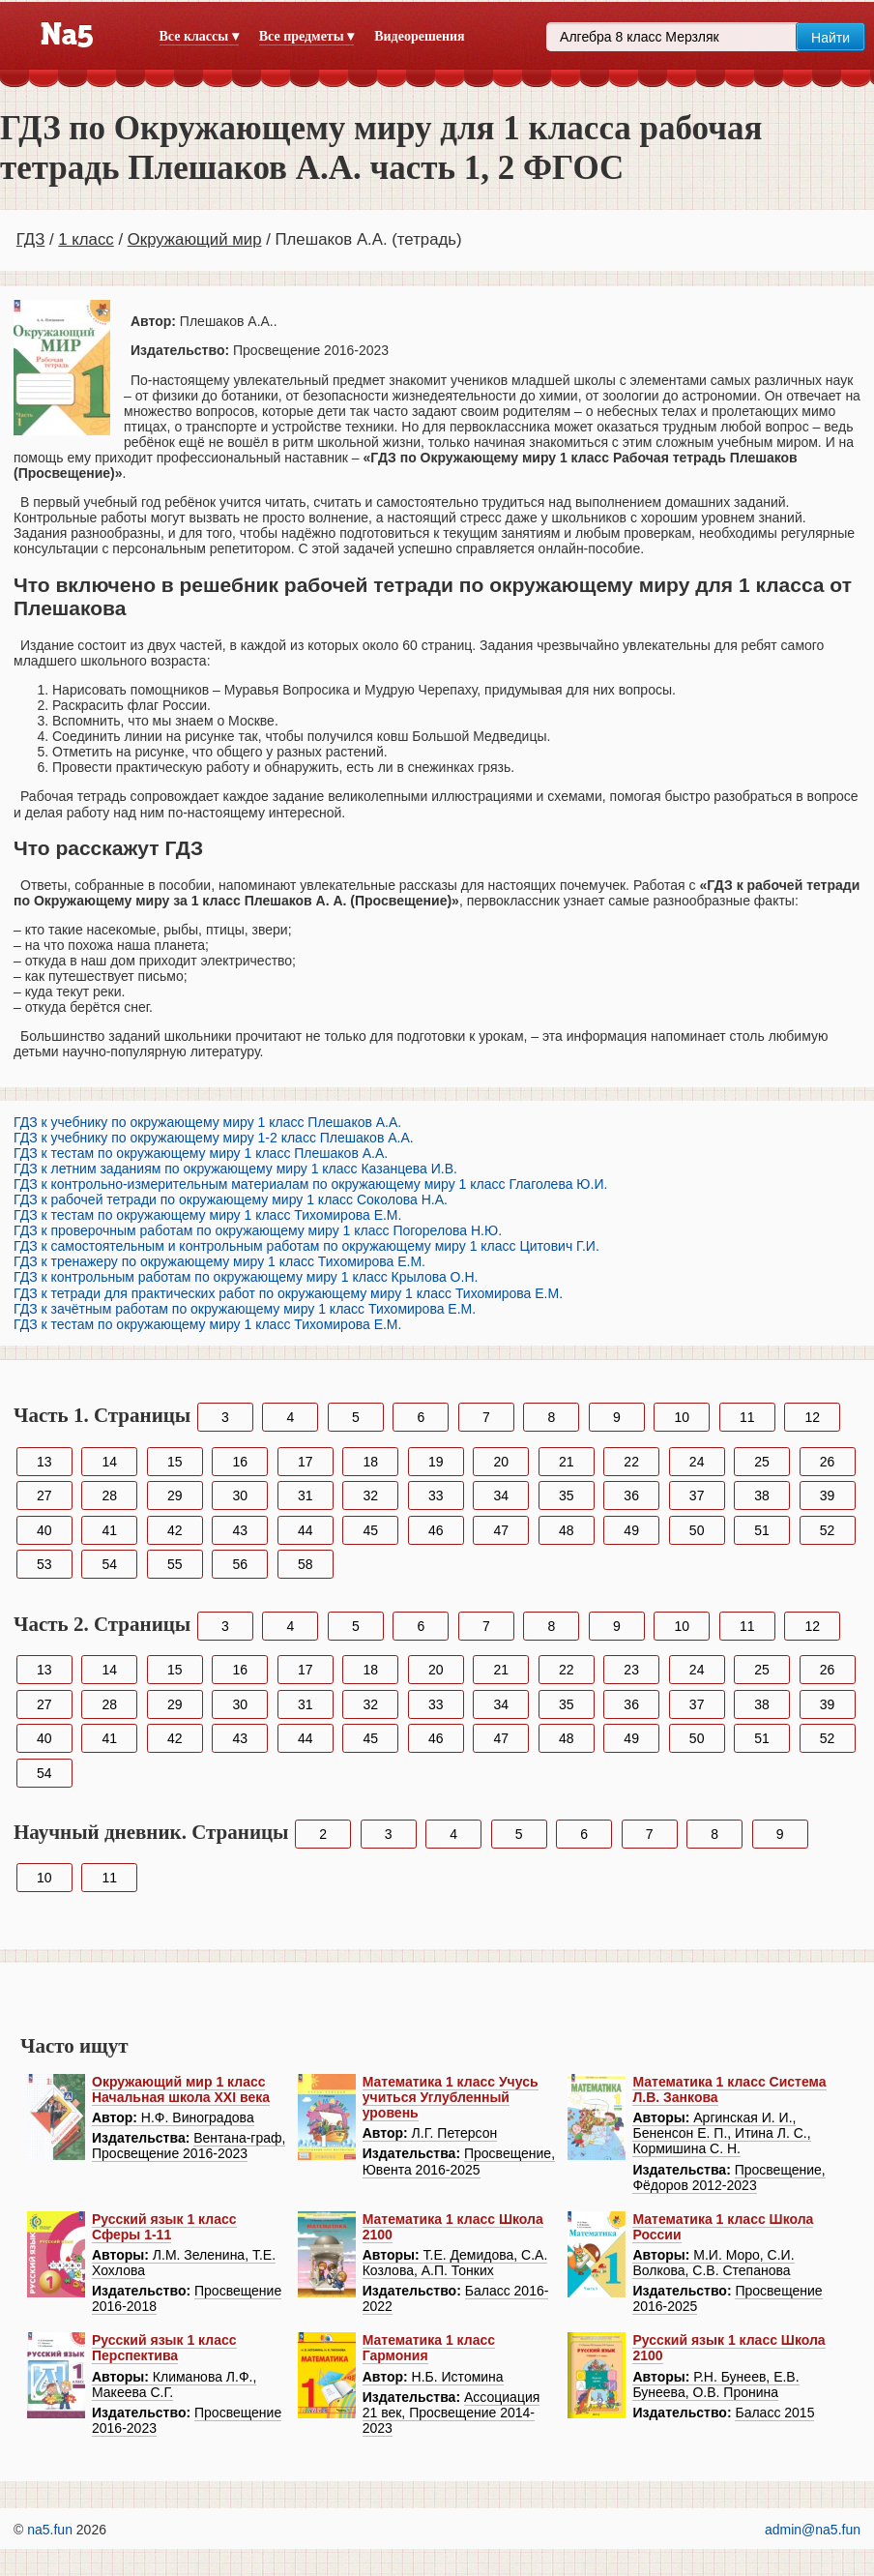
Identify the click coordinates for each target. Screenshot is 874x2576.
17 (305, 1461)
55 (175, 1564)
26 (827, 1461)
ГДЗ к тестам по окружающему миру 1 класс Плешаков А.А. (201, 1153)
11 (747, 1417)
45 (370, 1530)
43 (240, 1530)
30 (240, 1495)
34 (501, 1495)
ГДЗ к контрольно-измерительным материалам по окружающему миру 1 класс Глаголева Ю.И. (310, 1184)
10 (682, 1417)
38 (762, 1495)
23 (631, 1669)
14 (109, 1461)
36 (631, 1495)
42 (175, 1530)
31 (305, 1495)
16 (240, 1461)
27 (44, 1495)
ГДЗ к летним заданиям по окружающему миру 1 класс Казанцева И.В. (235, 1168)
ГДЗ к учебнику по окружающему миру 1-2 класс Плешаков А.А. (214, 1137)
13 (44, 1461)
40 (44, 1530)
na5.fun (50, 2529)
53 (44, 1564)
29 (175, 1495)
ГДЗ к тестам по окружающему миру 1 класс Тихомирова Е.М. (207, 1215)
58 (305, 1564)
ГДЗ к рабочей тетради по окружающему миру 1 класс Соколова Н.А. (231, 1199)
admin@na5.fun (812, 2529)
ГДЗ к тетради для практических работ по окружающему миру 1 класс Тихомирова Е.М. (288, 1293)
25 (762, 1461)
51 (762, 1530)
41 (109, 1530)
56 (240, 1564)
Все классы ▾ (199, 36)
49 (631, 1530)
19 (436, 1461)
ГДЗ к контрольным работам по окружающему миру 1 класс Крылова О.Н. (246, 1277)
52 (827, 1530)
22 (631, 1461)
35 (566, 1495)
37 (697, 1495)
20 (501, 1461)
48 (566, 1530)
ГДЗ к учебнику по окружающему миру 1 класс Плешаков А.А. (207, 1122)
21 (566, 1461)
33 (436, 1495)
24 (697, 1461)
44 (305, 1530)
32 (370, 1495)
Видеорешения (419, 36)
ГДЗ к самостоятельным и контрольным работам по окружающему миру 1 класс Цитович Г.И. (306, 1246)
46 (436, 1530)
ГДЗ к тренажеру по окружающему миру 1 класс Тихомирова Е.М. (219, 1261)
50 (697, 1530)
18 (370, 1461)
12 (813, 1417)
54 (109, 1564)
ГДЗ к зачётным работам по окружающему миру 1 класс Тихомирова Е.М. (245, 1309)
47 (501, 1530)
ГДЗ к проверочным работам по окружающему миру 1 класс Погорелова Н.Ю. (258, 1230)
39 (827, 1495)
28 (109, 1495)
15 (175, 1461)
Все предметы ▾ (306, 36)
